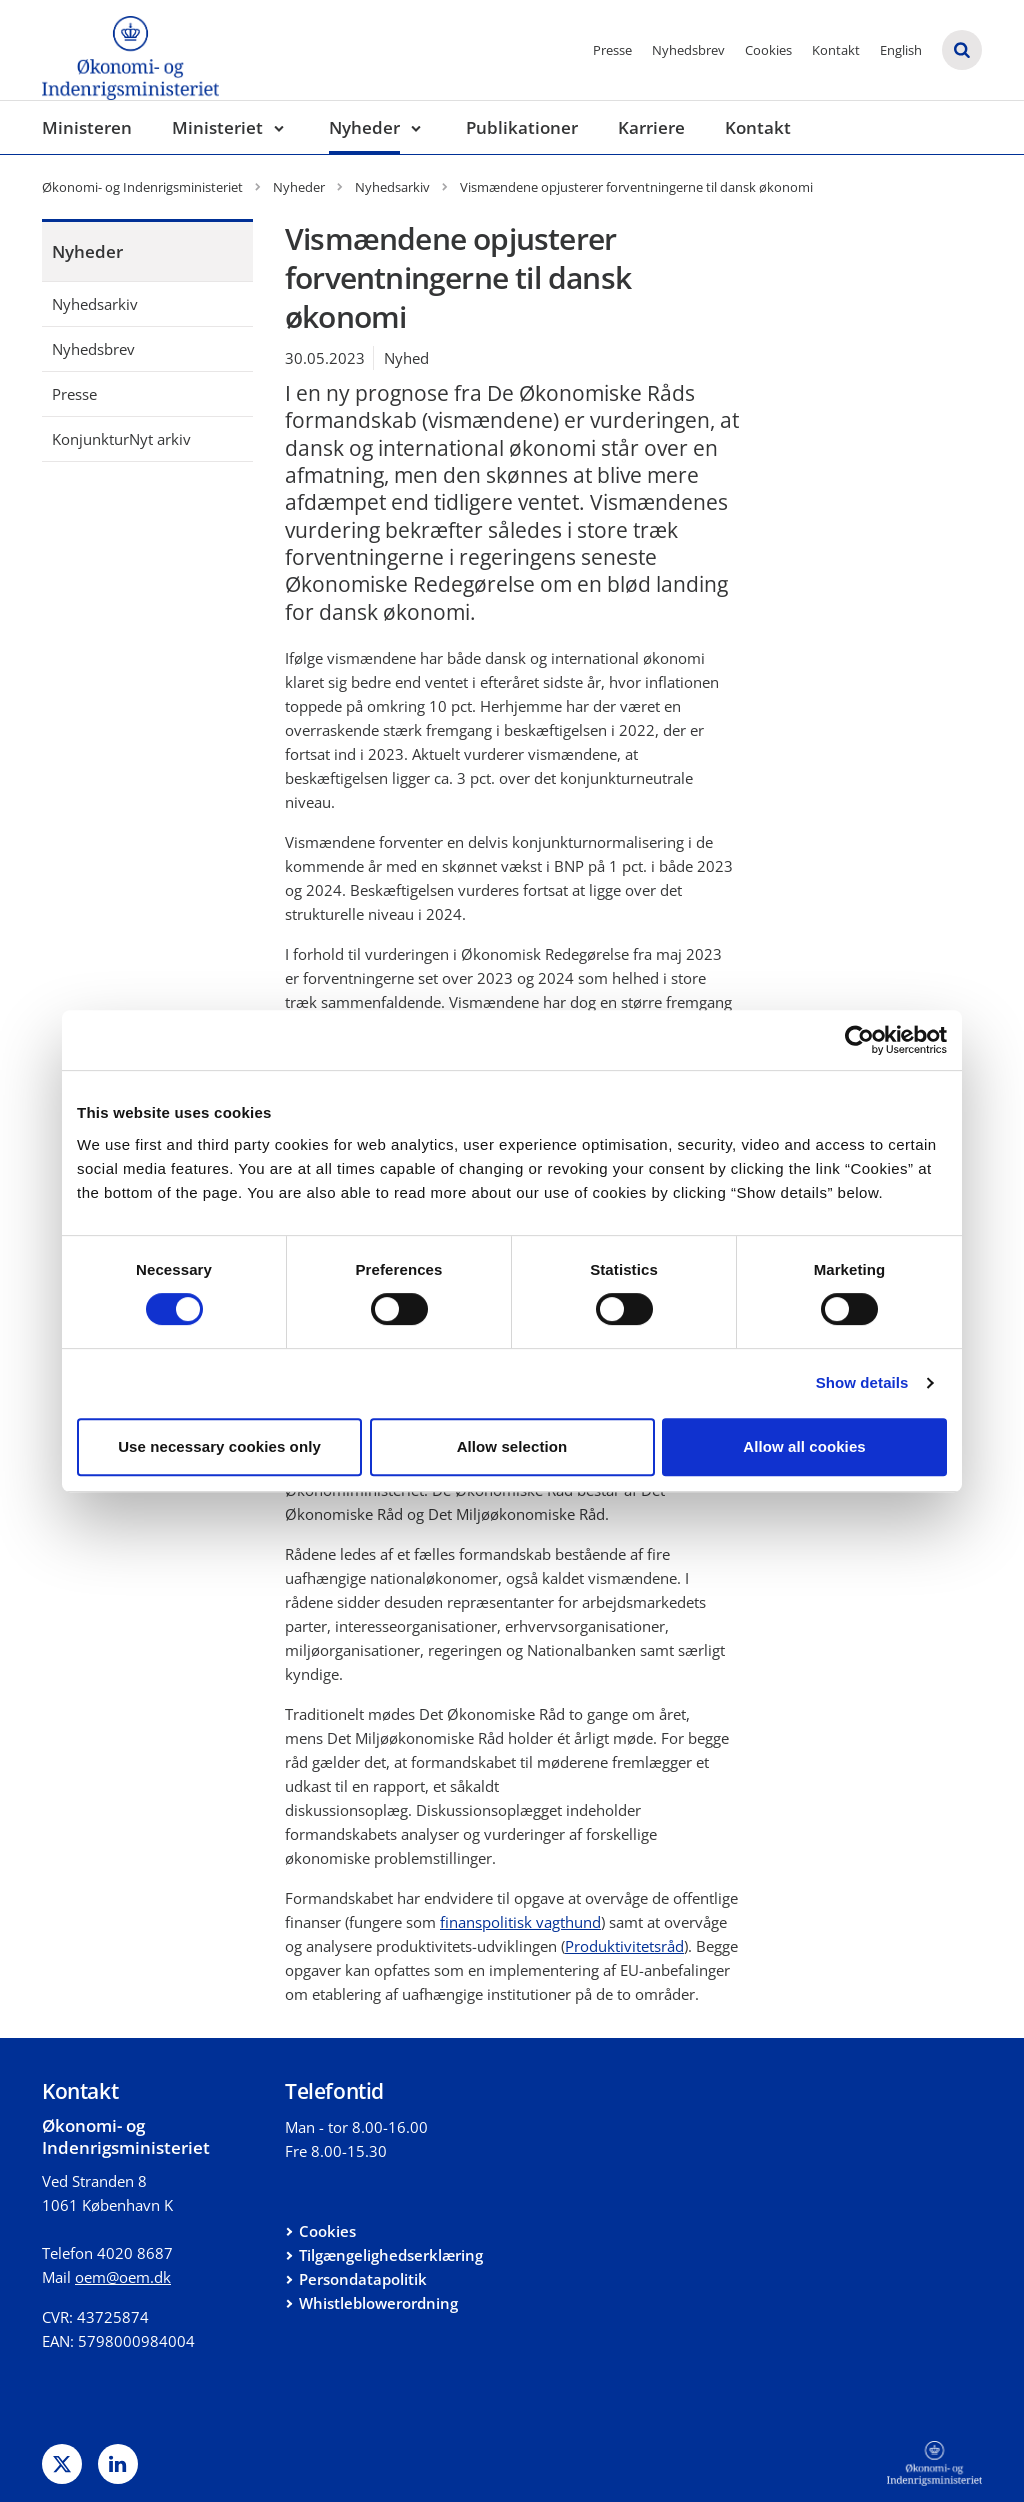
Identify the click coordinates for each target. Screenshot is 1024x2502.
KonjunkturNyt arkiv (121, 439)
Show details (862, 1382)
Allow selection (512, 1446)
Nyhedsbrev (688, 50)
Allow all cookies (804, 1446)
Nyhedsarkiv (95, 304)
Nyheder (364, 127)
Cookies (768, 50)
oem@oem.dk (123, 2277)
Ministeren (87, 127)
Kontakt (836, 50)
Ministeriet (217, 127)
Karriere (651, 127)
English (901, 50)
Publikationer (522, 127)
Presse (612, 50)
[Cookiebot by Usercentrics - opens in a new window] (859, 1040)
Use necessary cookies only (219, 1446)
